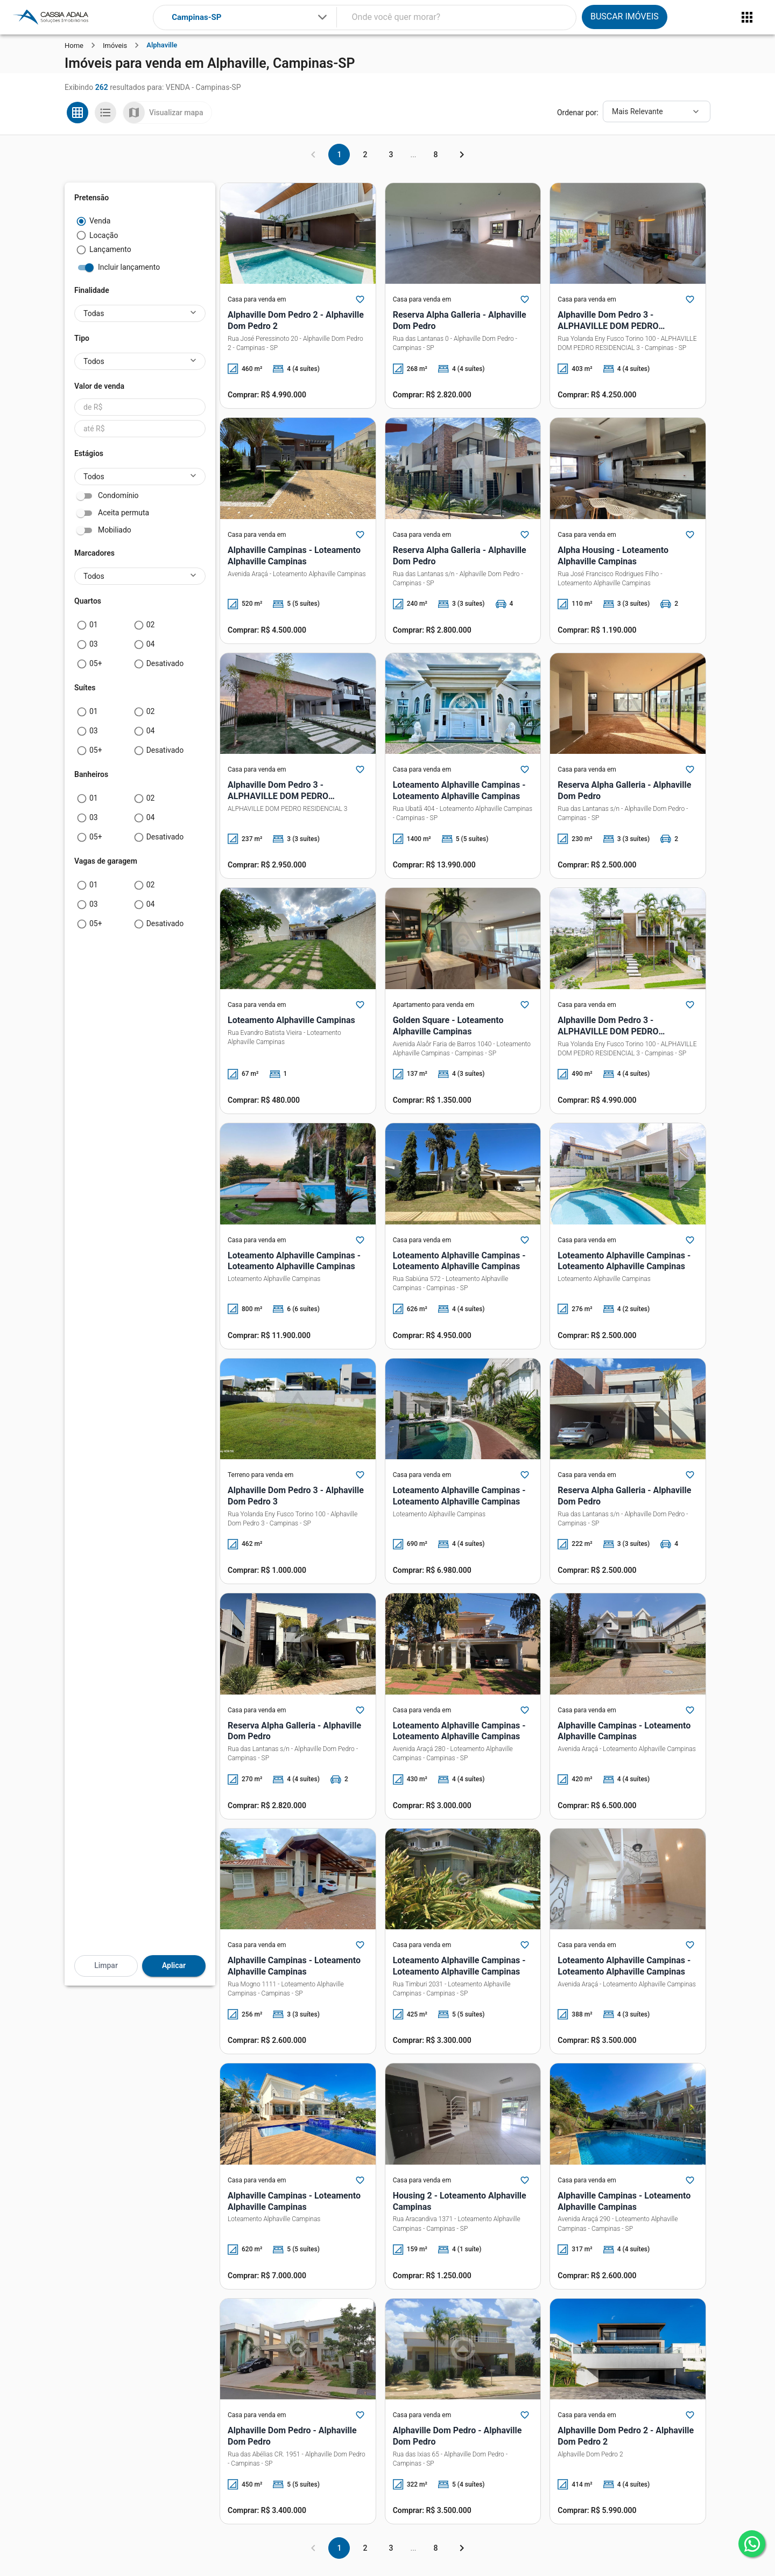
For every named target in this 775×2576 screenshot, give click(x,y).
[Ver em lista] (105, 112)
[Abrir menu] (747, 17)
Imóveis (115, 45)
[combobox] (250, 17)
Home (74, 45)
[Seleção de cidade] (250, 17)
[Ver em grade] (77, 112)
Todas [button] (93, 313)
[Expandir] (322, 17)
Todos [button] (93, 361)
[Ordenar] (656, 111)
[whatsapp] (751, 2543)
